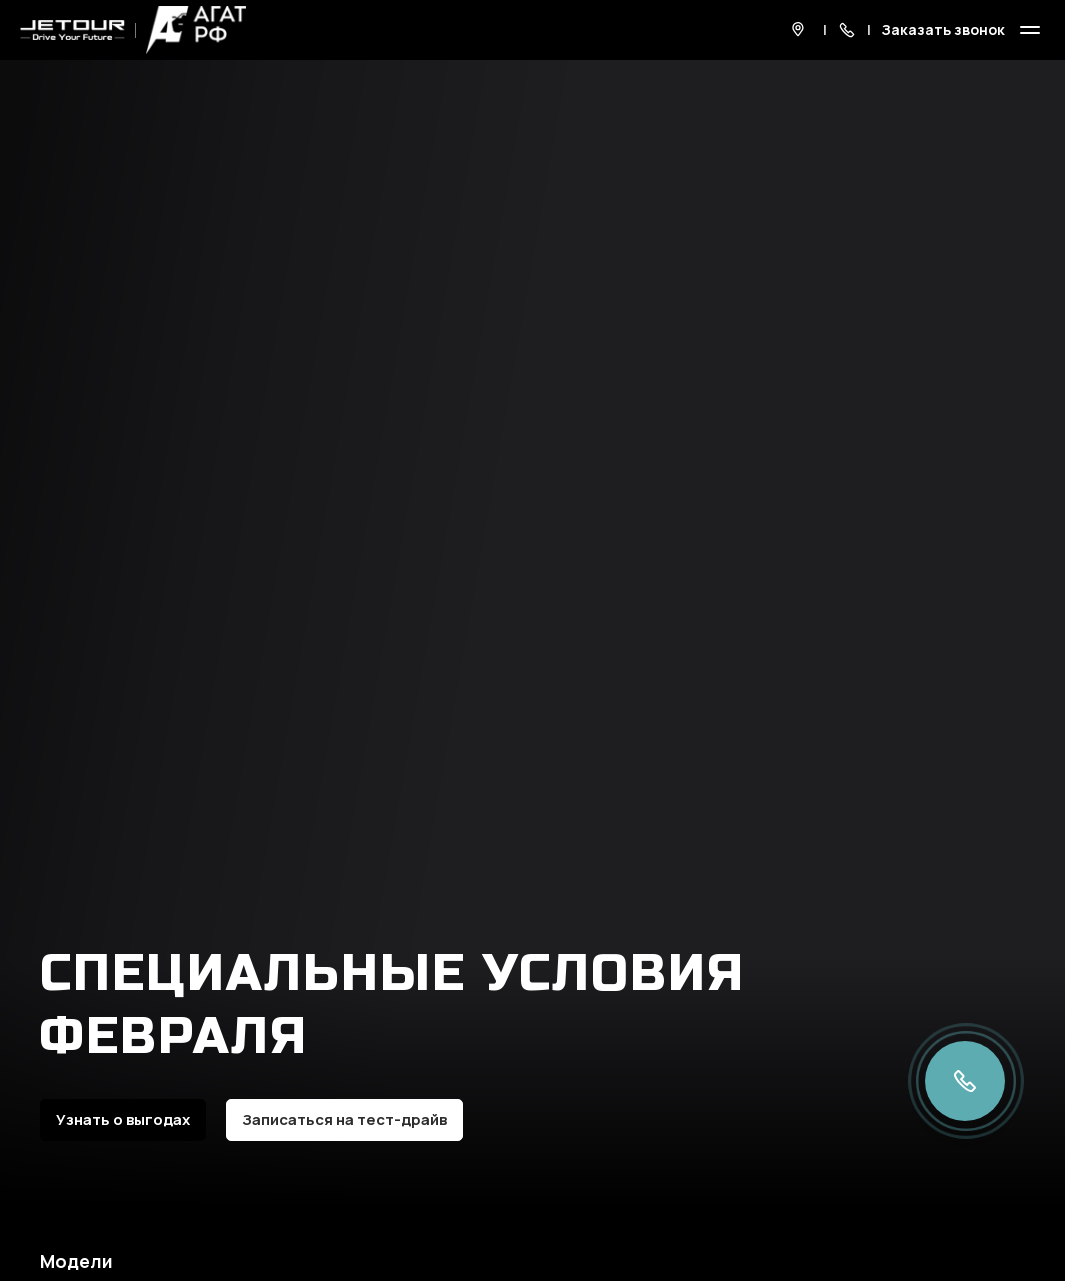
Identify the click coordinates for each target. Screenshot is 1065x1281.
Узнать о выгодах (123, 1119)
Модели (76, 1261)
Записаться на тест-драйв (344, 1119)
